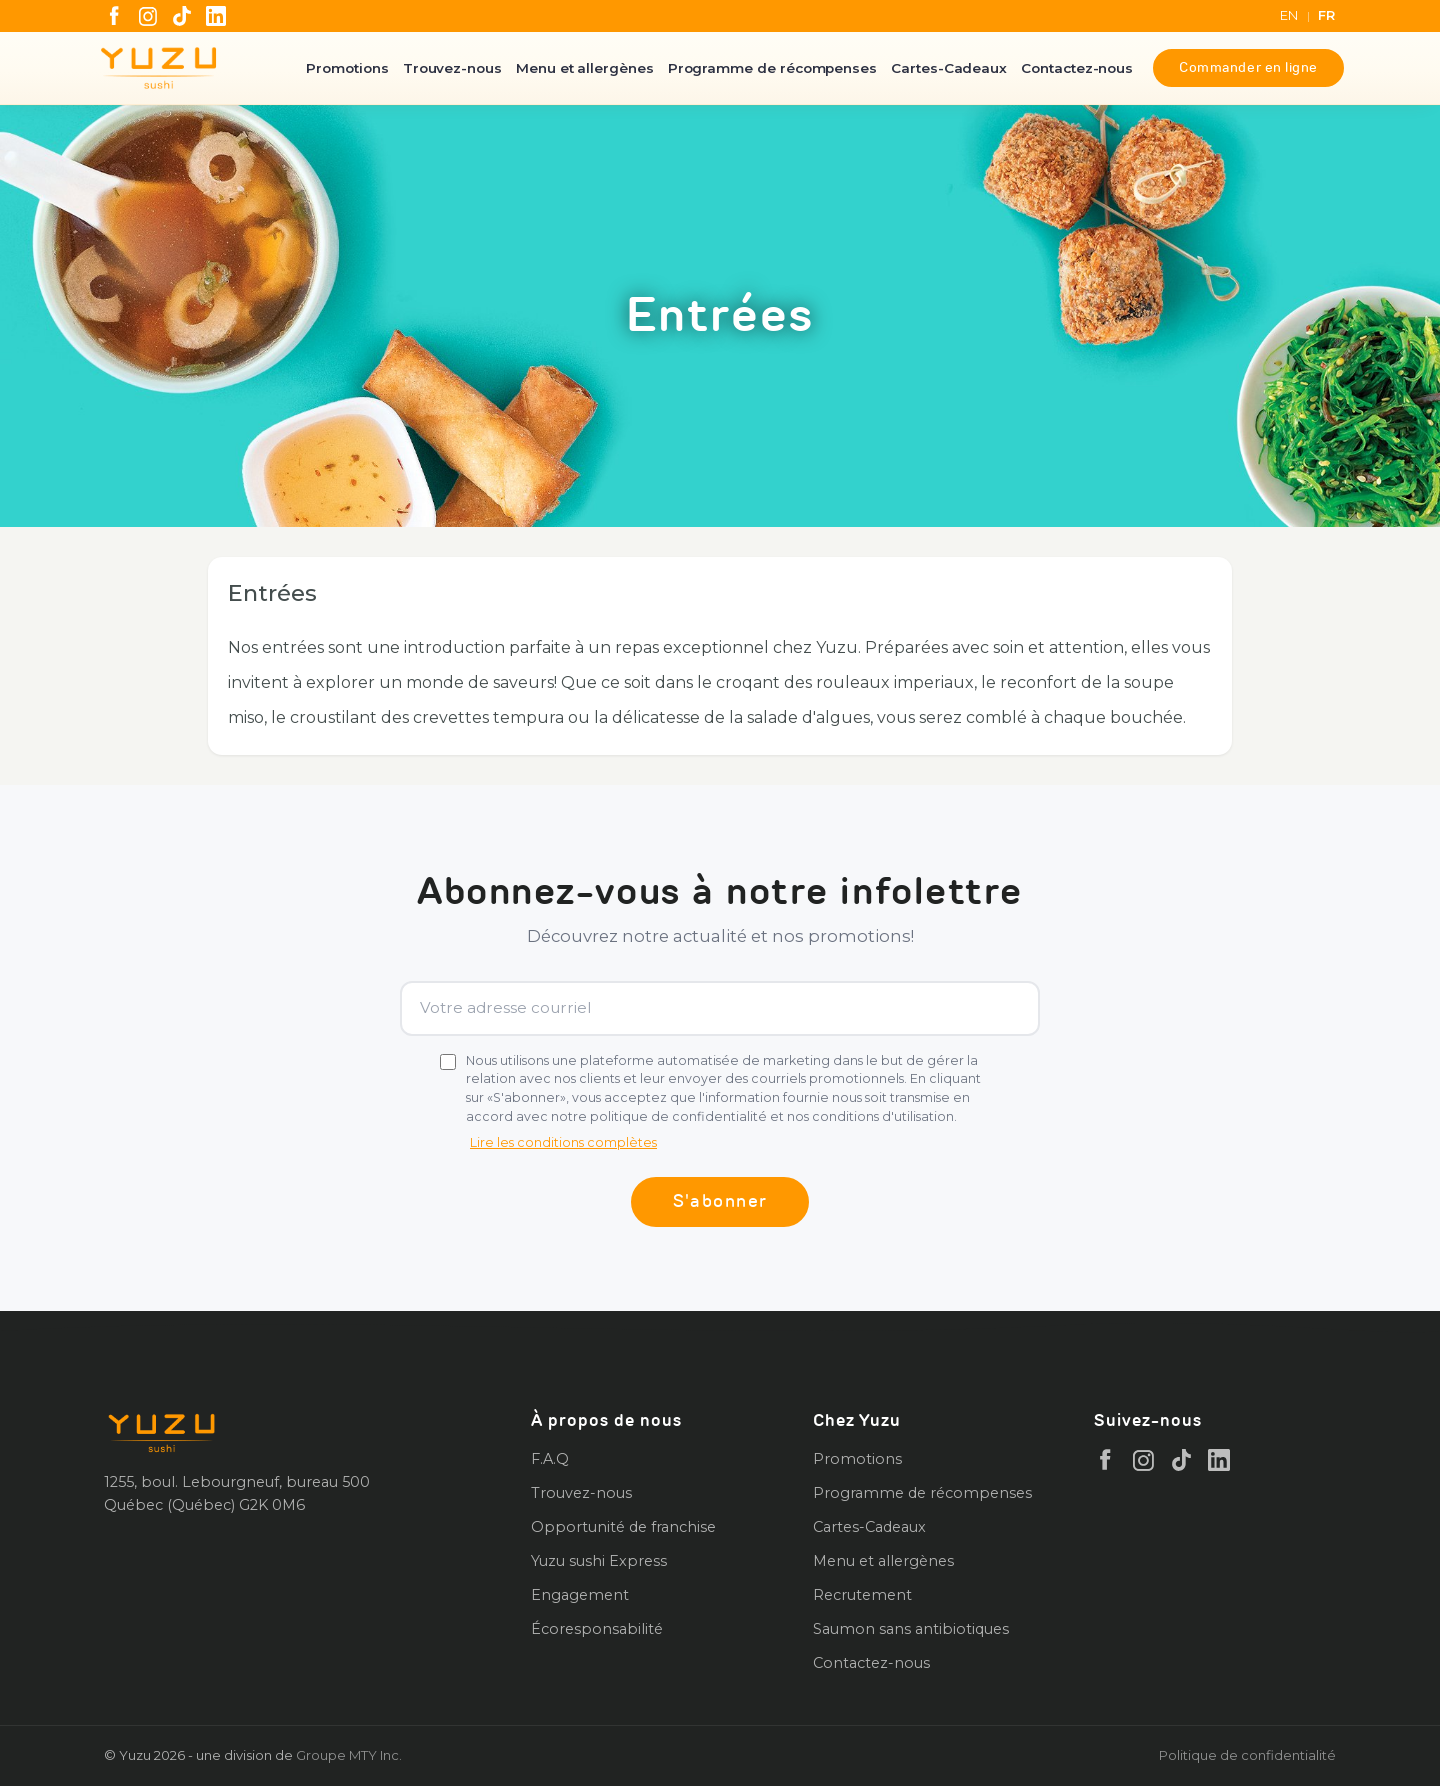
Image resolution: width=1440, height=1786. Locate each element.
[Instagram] (148, 16)
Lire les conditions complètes (563, 1142)
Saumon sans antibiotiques (911, 1629)
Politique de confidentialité (1247, 1755)
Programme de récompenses (772, 68)
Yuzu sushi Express (599, 1561)
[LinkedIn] (216, 16)
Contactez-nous (1077, 68)
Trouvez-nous (452, 68)
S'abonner (720, 1201)
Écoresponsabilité (597, 1629)
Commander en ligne (1248, 67)
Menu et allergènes (585, 68)
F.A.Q (550, 1459)
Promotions (347, 68)
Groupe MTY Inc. (349, 1755)
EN (1289, 15)
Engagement (580, 1595)
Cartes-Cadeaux (949, 68)
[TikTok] (182, 16)
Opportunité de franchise (623, 1527)
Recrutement (862, 1595)
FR (1327, 15)
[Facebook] (114, 16)
